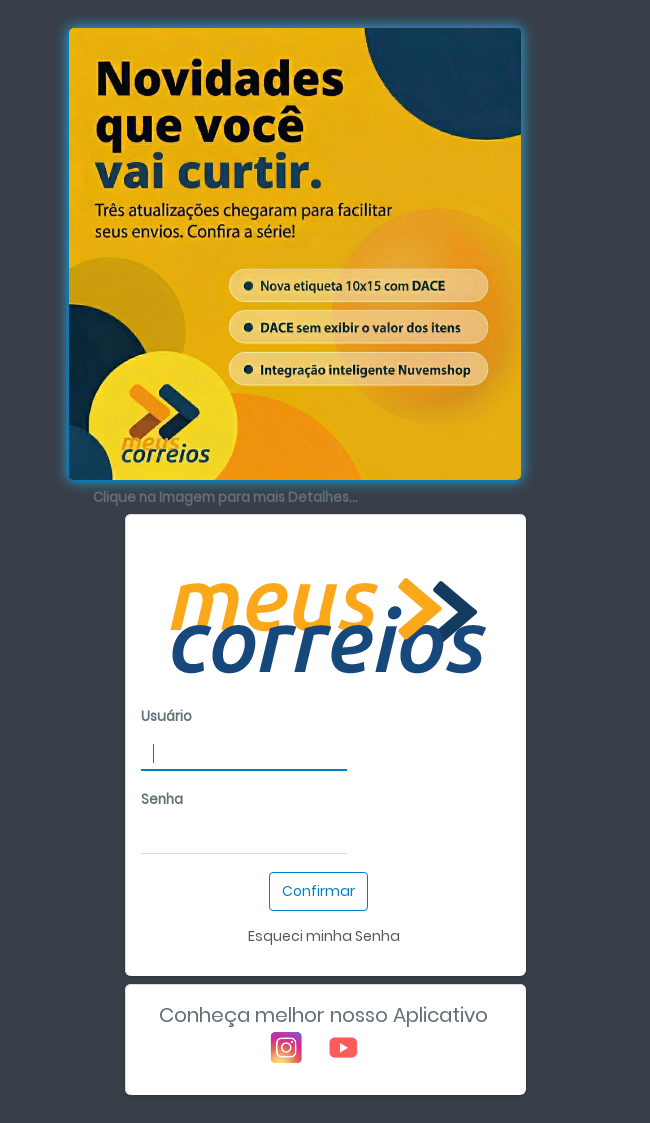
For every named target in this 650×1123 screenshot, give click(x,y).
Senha (162, 799)
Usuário (166, 716)
